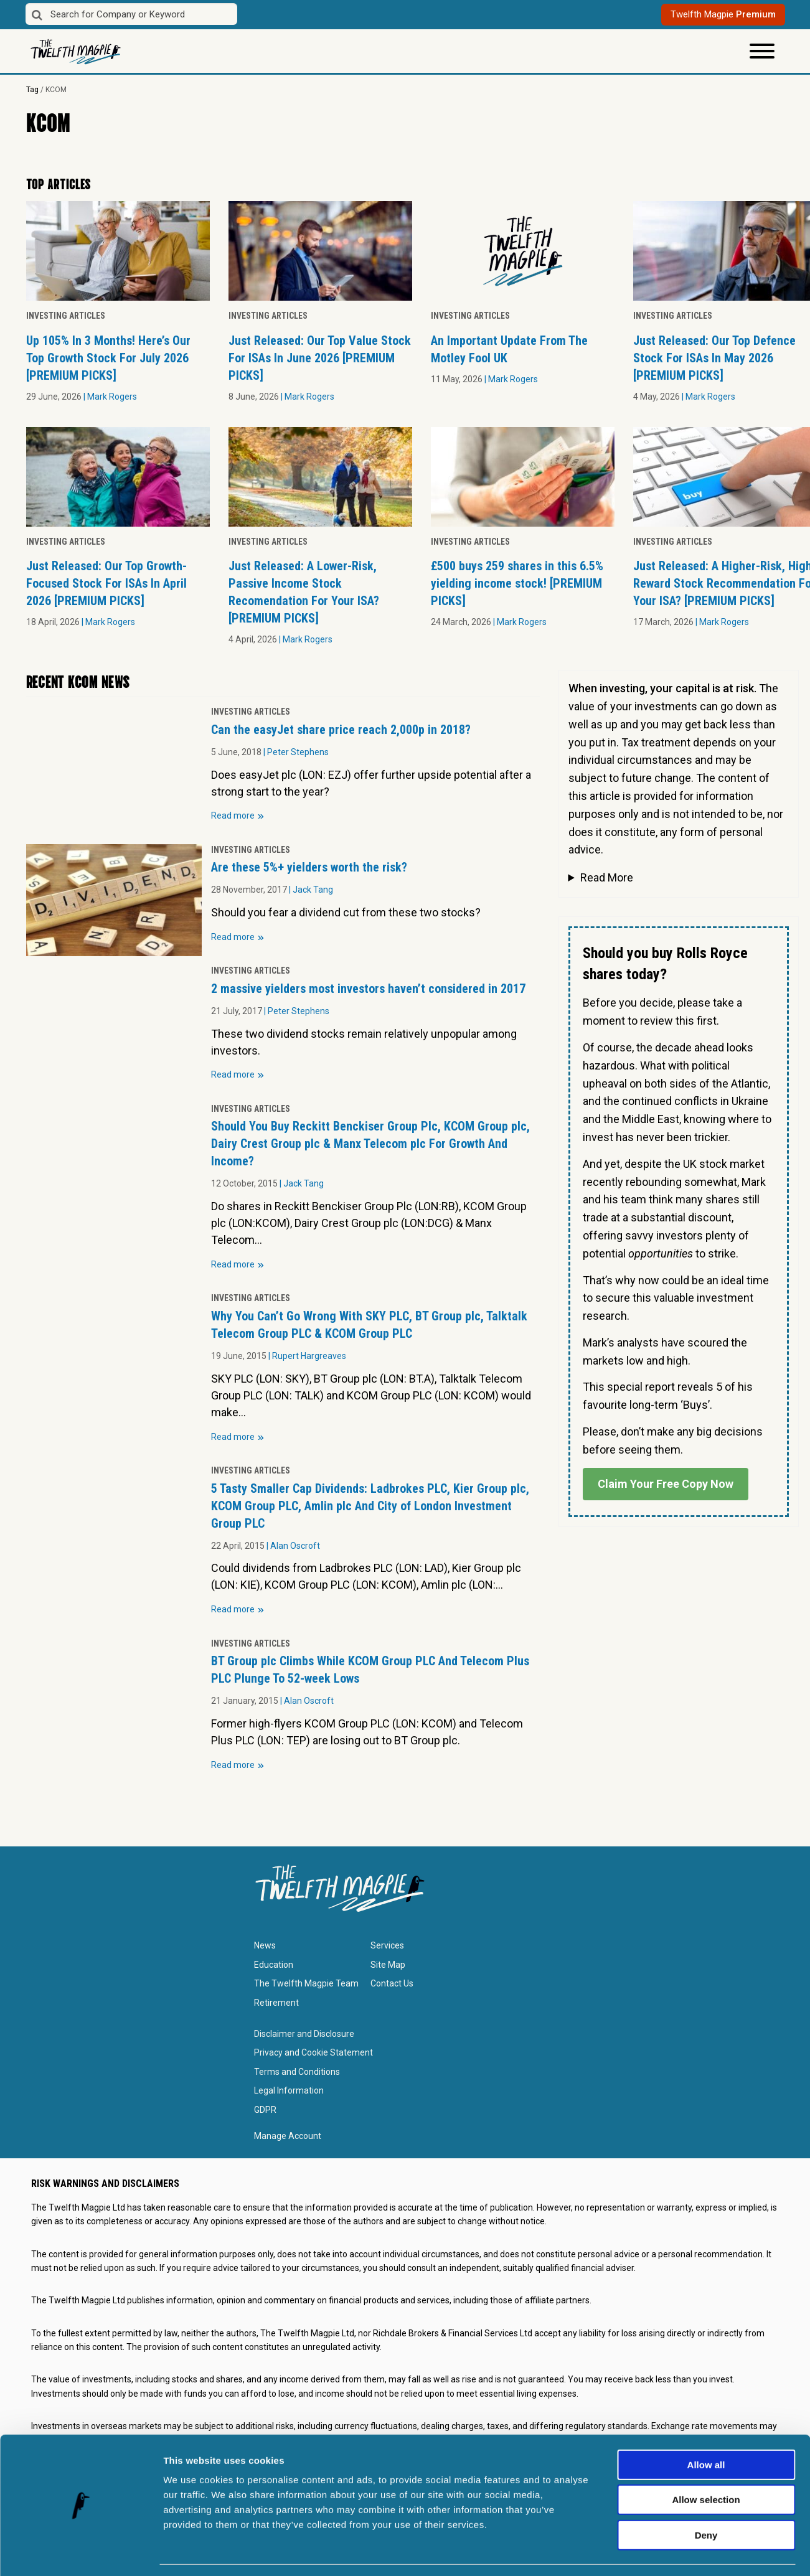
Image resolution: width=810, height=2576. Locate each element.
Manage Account (287, 2136)
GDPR (265, 2110)
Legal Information (289, 2090)
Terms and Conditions (297, 2072)
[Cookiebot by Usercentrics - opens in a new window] (80, 2551)
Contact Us (391, 1983)
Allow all (706, 2427)
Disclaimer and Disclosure (304, 2034)
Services (387, 1945)
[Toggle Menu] (762, 51)
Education (273, 1965)
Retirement (276, 2003)
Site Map (387, 1965)
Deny (706, 2497)
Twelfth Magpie (723, 14)
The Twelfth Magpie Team (306, 1983)
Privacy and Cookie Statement (313, 2052)
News (265, 1945)
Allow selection (706, 2462)
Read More (606, 877)
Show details (653, 2551)
